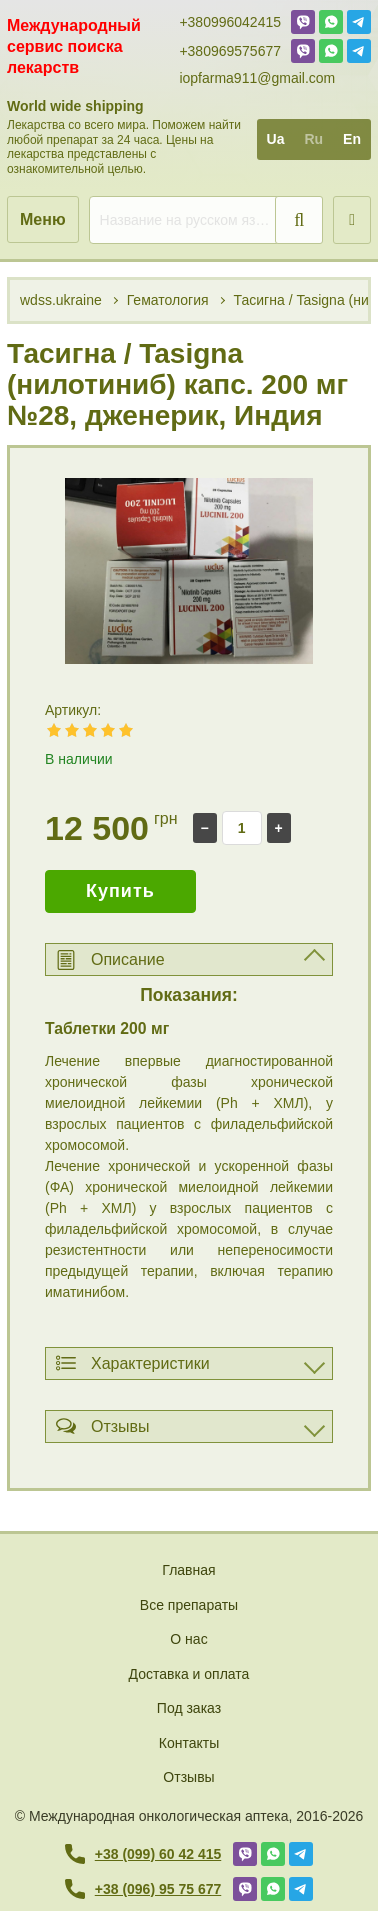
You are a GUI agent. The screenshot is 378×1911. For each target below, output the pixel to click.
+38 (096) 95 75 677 (143, 1889)
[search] (206, 220)
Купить (120, 891)
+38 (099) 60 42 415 (143, 1854)
